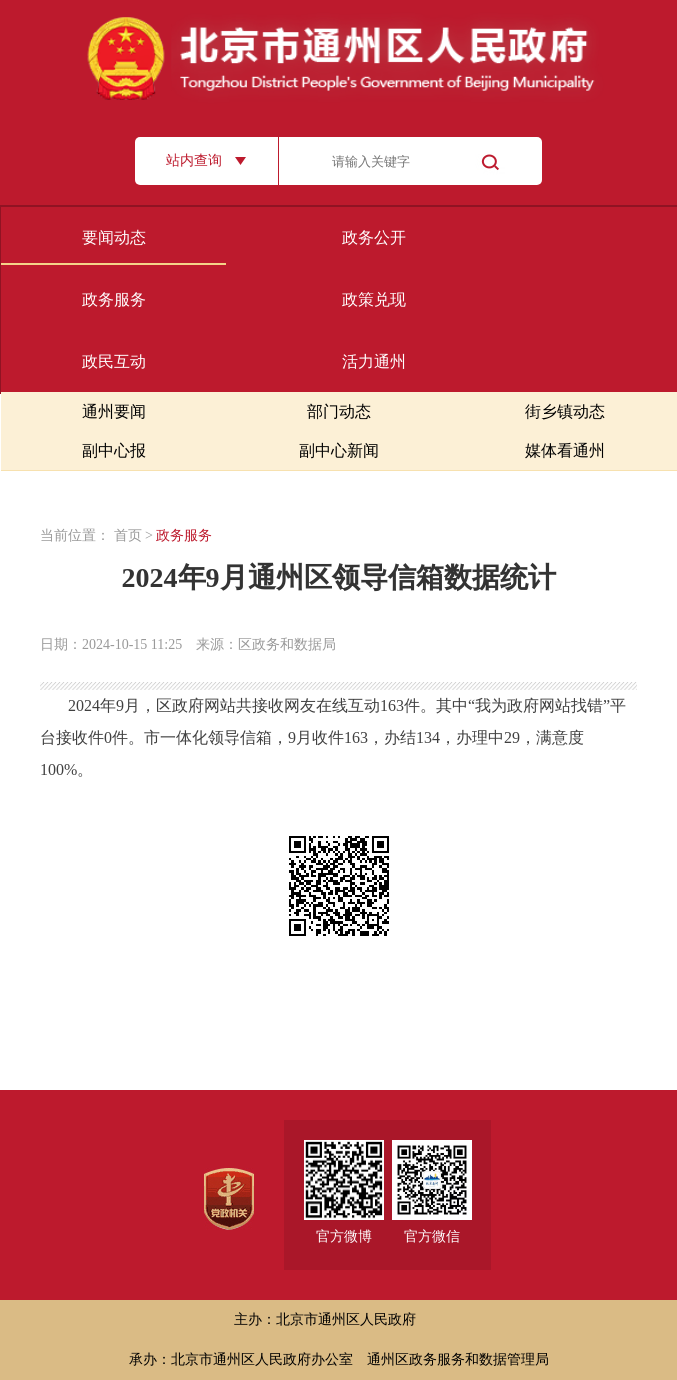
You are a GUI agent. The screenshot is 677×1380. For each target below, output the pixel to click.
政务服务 (114, 299)
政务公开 (374, 237)
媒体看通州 (565, 450)
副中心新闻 (339, 450)
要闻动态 (114, 237)
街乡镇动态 (565, 411)
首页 (128, 535)
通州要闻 (114, 411)
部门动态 (339, 411)
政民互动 (114, 361)
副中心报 (114, 450)
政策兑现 (374, 299)
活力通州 (374, 361)
